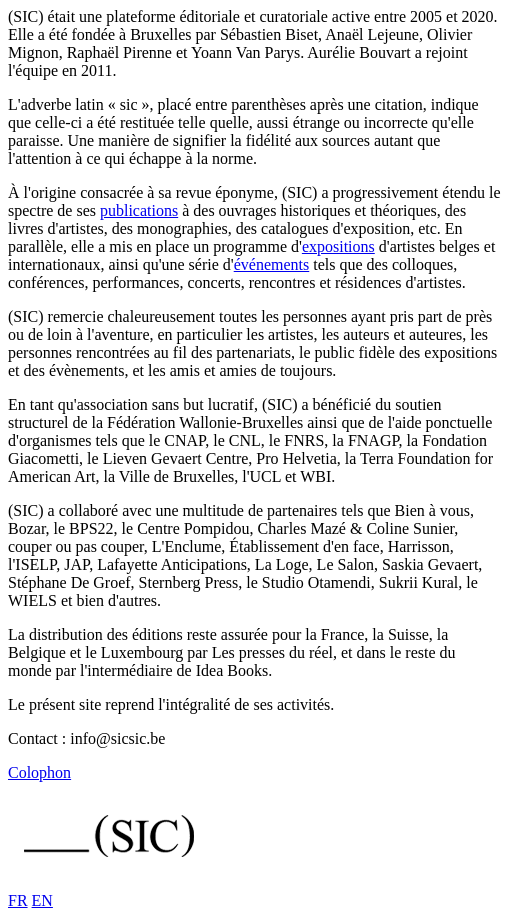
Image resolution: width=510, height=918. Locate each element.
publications (139, 210)
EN (42, 900)
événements (272, 264)
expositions (338, 246)
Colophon (39, 772)
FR (18, 900)
